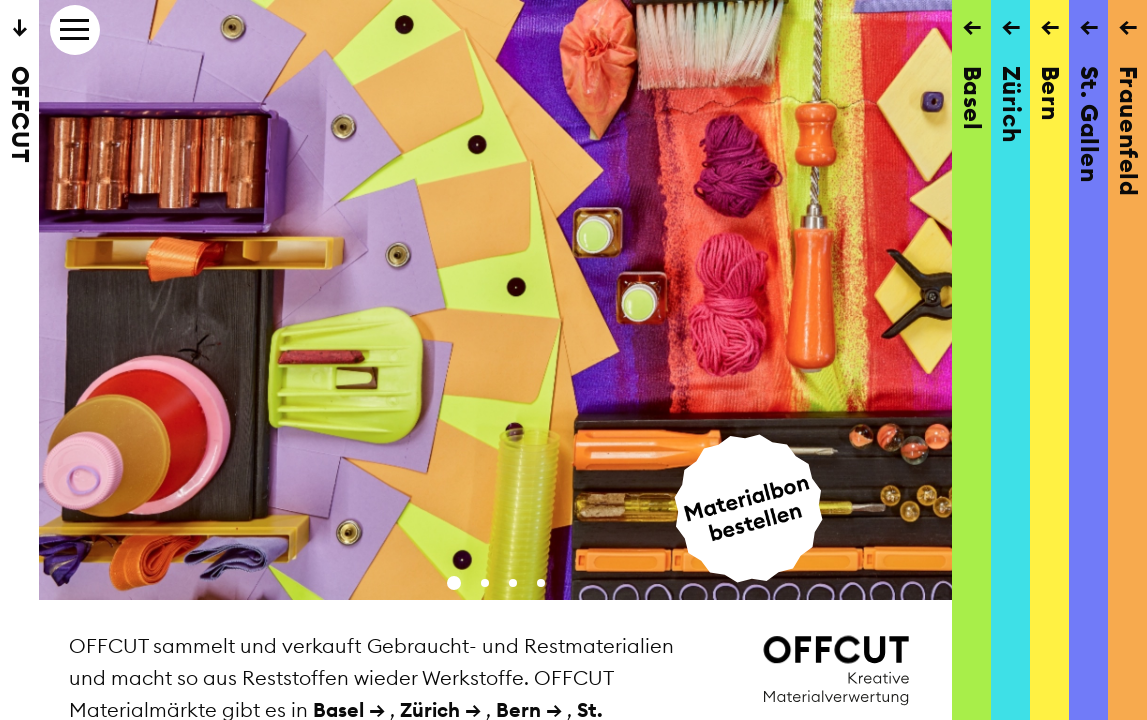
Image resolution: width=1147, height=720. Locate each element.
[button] (454, 583)
